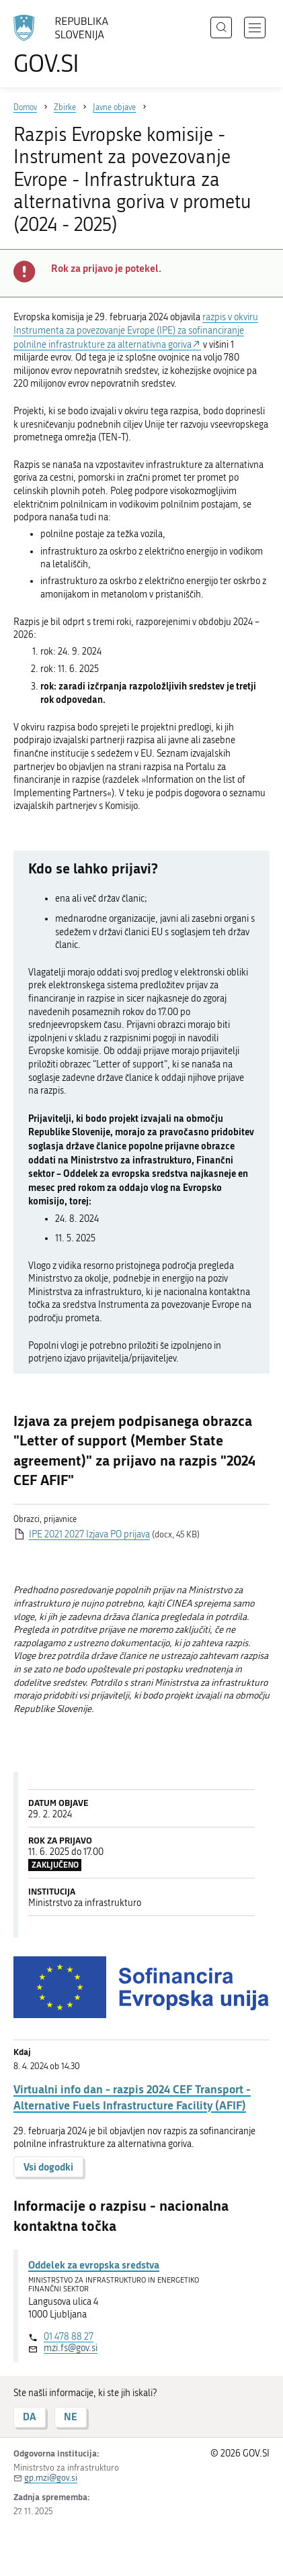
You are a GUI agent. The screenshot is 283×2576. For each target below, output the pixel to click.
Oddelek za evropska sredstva (93, 2264)
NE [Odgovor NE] (70, 2417)
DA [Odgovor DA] (29, 2417)
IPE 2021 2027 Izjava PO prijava (89, 1534)
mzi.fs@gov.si (70, 2348)
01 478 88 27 (68, 2336)
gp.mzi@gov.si (50, 2478)
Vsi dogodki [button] (48, 2167)
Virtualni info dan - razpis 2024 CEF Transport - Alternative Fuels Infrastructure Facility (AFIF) (132, 2097)
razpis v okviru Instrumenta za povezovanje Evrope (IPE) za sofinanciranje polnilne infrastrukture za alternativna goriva (135, 331)
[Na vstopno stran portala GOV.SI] (67, 45)
